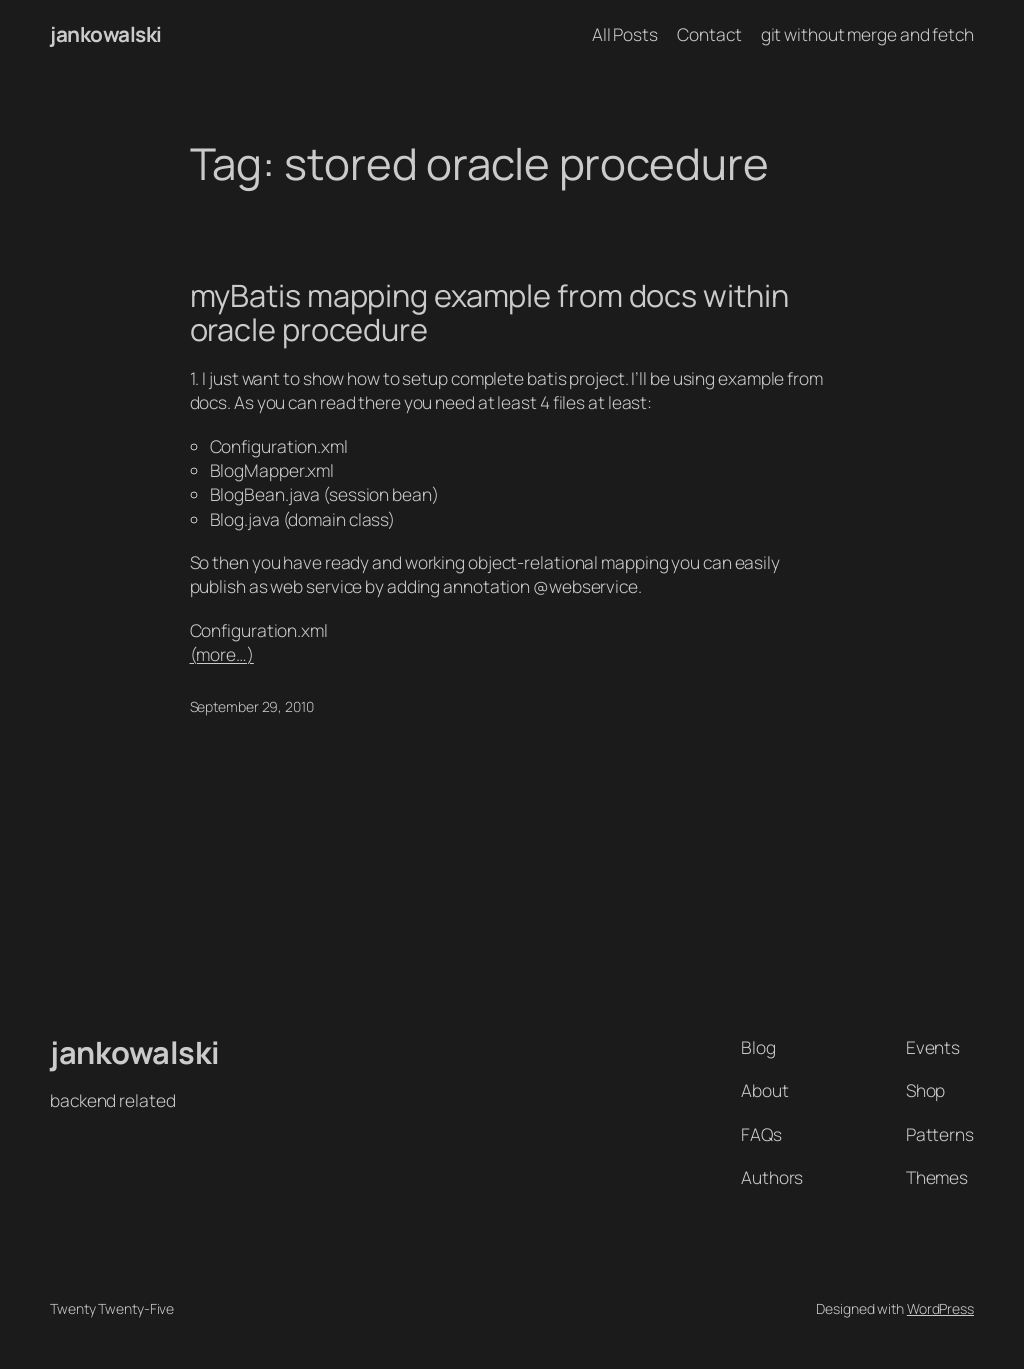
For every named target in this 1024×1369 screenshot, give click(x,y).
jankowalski (106, 34)
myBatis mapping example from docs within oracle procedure (489, 312)
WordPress (940, 1308)
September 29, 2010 (252, 706)
